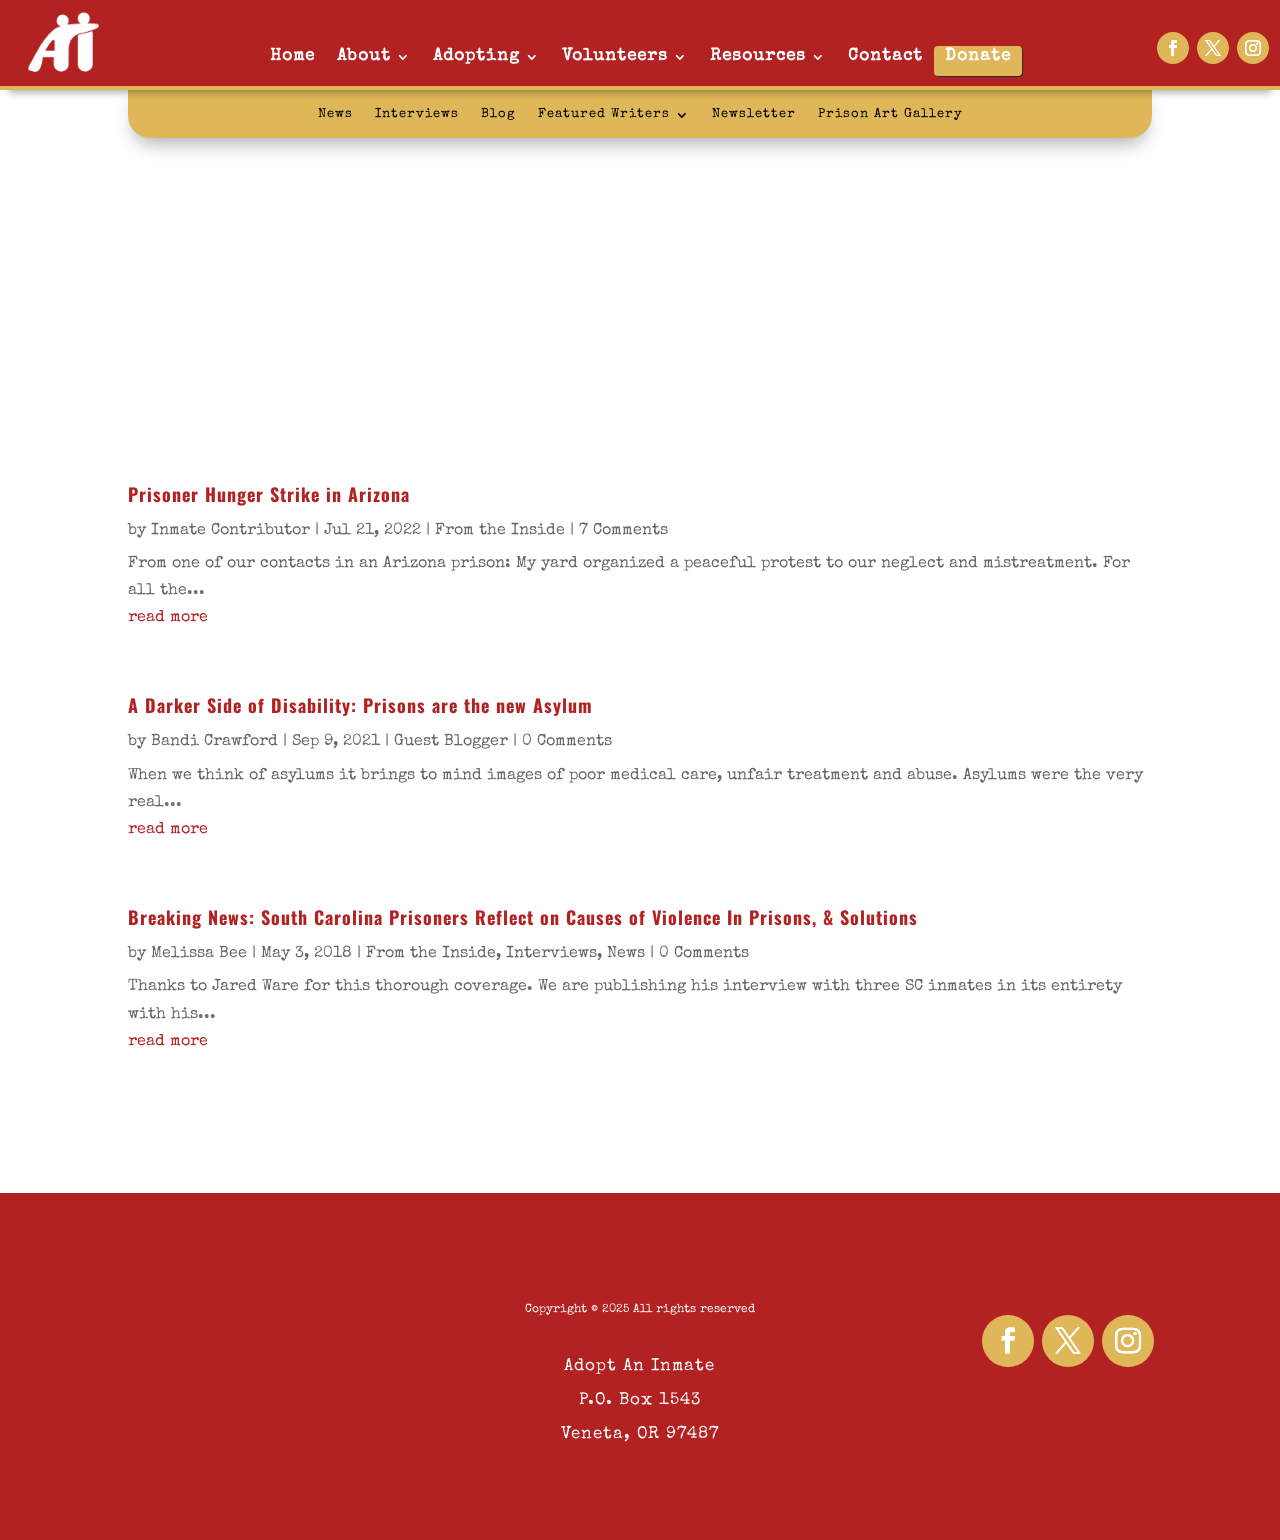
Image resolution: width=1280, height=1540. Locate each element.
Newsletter (754, 114)
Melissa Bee (199, 954)
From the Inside (500, 531)
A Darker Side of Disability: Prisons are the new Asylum (360, 705)
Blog (498, 114)
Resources (758, 56)
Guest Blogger (451, 742)
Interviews (417, 114)
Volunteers (615, 56)
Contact (885, 56)
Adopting (476, 56)
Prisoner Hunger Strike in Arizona (269, 494)
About (364, 56)
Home (292, 56)
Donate (978, 56)
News (335, 114)
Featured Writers (604, 114)
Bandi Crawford (214, 742)
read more (168, 618)
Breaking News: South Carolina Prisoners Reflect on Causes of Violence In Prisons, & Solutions (523, 917)
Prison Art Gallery (890, 114)
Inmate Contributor (230, 531)
